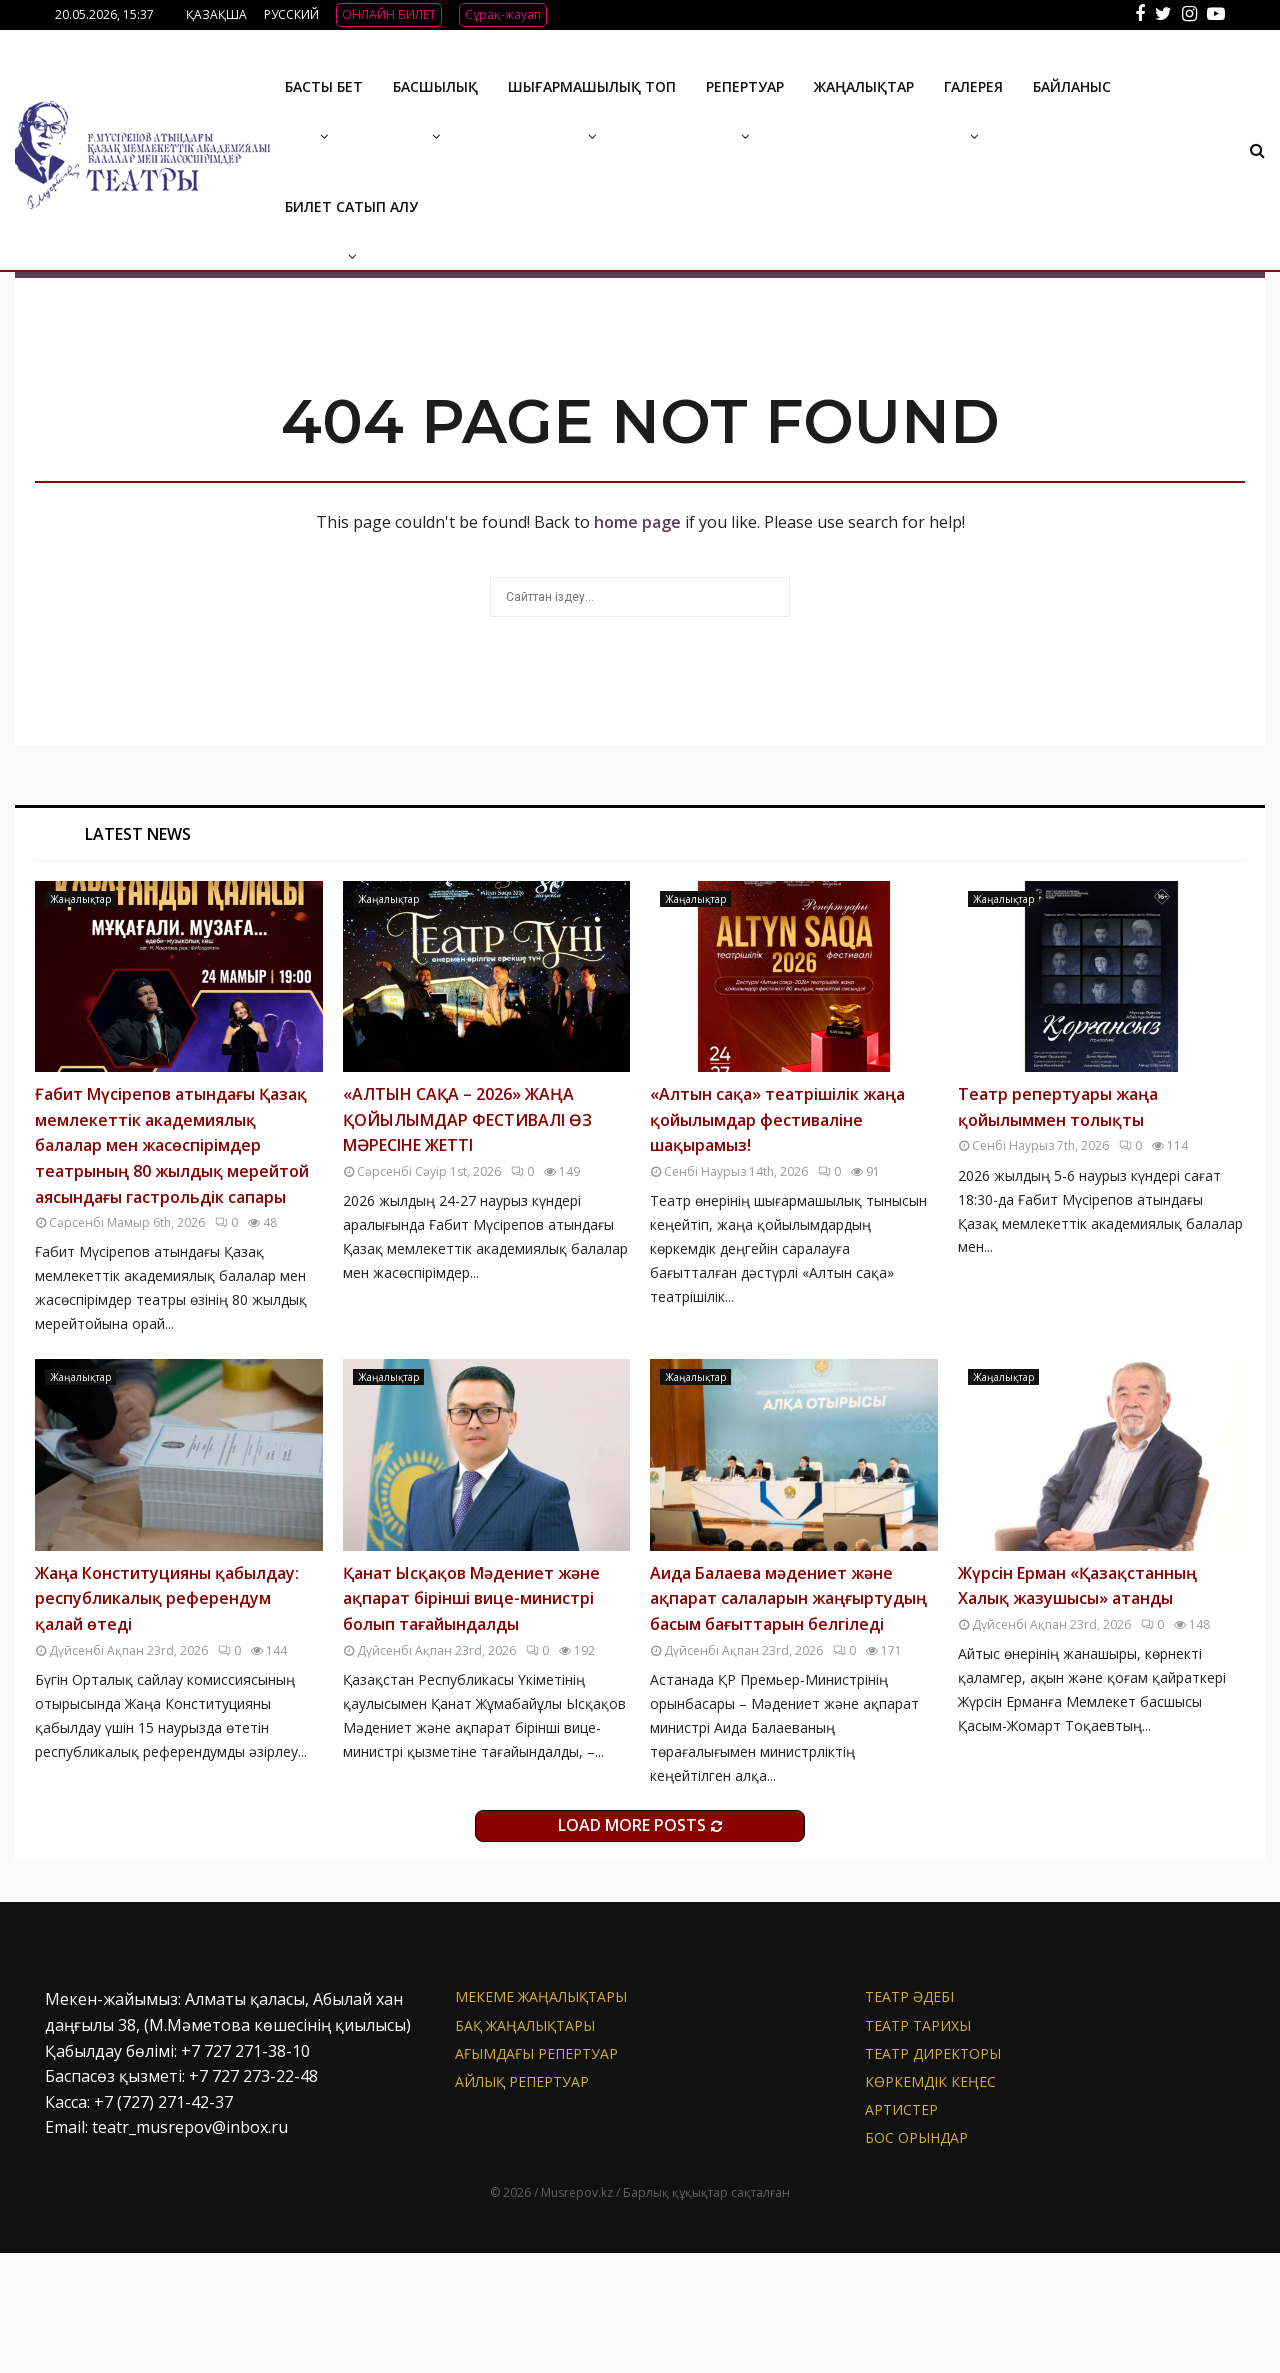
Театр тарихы (918, 2145)
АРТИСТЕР (901, 2229)
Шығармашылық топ (592, 86)
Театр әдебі (909, 2117)
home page (637, 642)
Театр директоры (933, 2173)
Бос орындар (916, 2257)
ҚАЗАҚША (216, 14)
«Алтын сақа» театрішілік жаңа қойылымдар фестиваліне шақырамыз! (777, 1239)
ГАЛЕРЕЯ (973, 86)
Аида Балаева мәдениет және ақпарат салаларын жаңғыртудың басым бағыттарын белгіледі (788, 1718)
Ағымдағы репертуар (536, 2173)
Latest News (138, 954)
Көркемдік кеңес (930, 2201)
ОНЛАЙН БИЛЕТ (389, 14)
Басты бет (324, 86)
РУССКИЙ (291, 14)
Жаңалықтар (864, 86)
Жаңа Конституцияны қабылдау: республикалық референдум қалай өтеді (167, 1718)
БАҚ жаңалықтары (525, 2145)
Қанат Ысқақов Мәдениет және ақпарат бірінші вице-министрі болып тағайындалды (471, 1718)
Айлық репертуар (522, 2201)
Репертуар (745, 86)
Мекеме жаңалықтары (541, 2117)
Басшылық (435, 86)
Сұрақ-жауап (503, 14)
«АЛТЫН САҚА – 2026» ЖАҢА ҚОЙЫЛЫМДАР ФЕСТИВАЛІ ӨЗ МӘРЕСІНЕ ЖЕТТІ (467, 1239)
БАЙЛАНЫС (1072, 86)
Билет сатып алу (351, 206)
